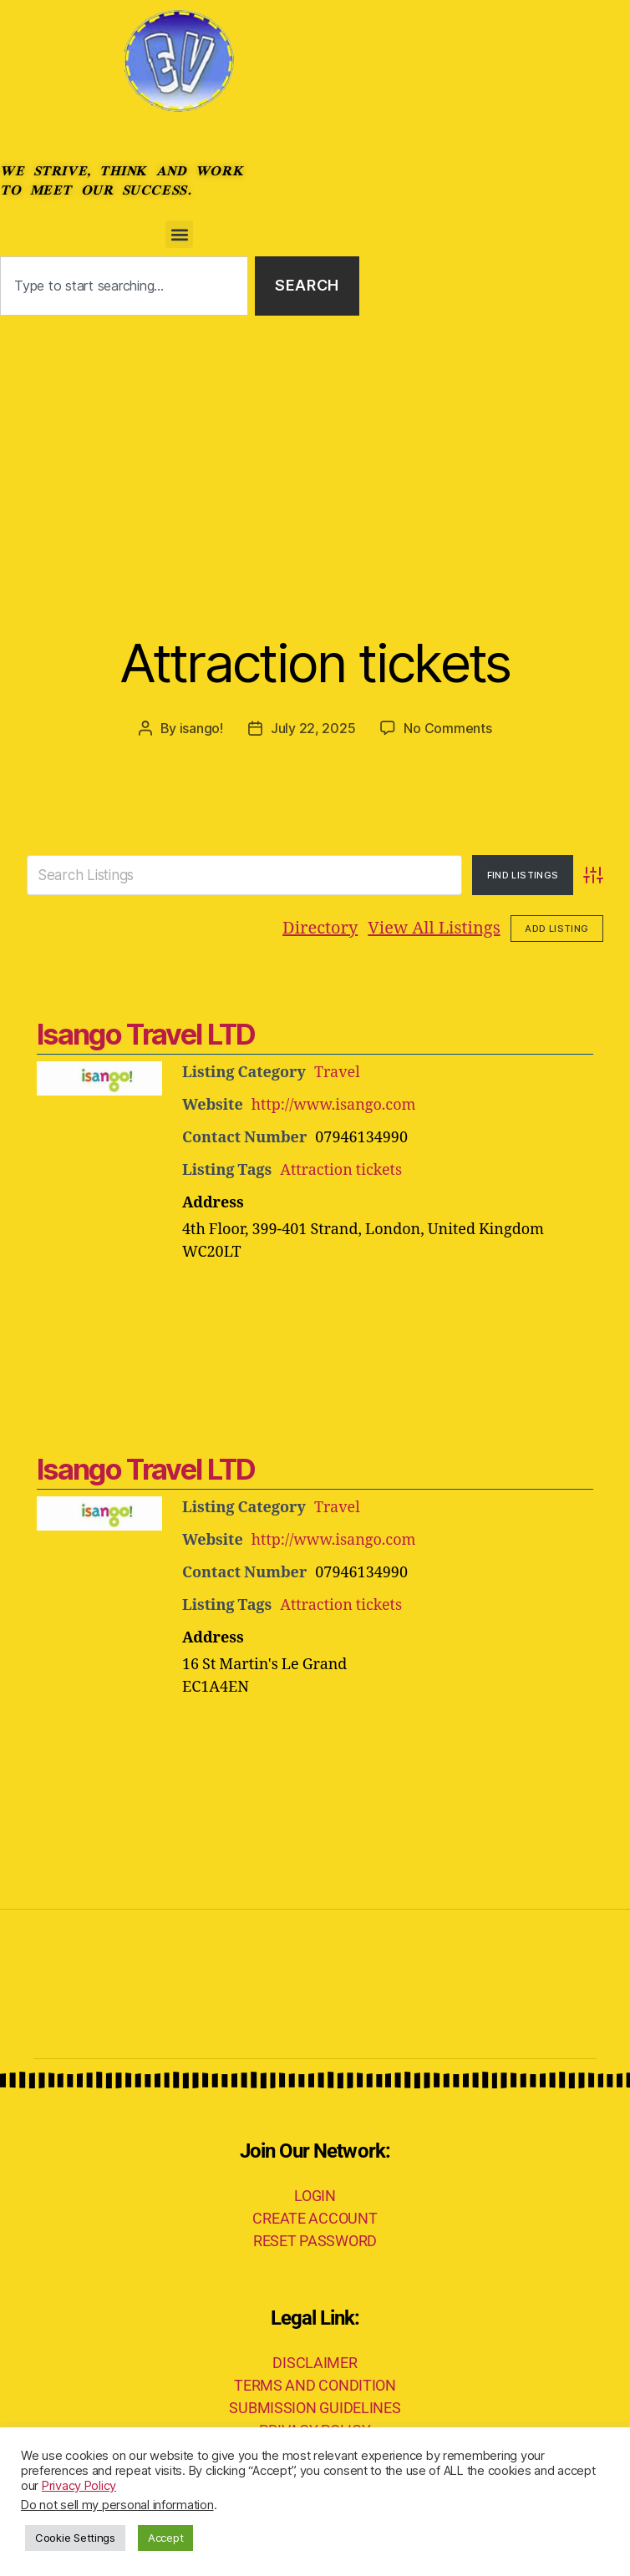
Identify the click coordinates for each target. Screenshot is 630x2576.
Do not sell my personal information (117, 2505)
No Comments (447, 728)
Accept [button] (165, 2537)
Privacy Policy (79, 2485)
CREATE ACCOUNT (314, 2218)
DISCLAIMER (314, 2362)
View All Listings (434, 928)
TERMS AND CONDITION (315, 2385)
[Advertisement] (315, 441)
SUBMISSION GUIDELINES (314, 2408)
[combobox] (124, 286)
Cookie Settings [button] (75, 2537)
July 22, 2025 (313, 728)
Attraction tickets (314, 662)
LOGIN (315, 2195)
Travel (337, 1072)
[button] (179, 234)
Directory (320, 928)
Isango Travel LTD (146, 1034)
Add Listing (556, 928)
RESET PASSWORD (315, 2241)
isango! (201, 728)
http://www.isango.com (333, 1105)
